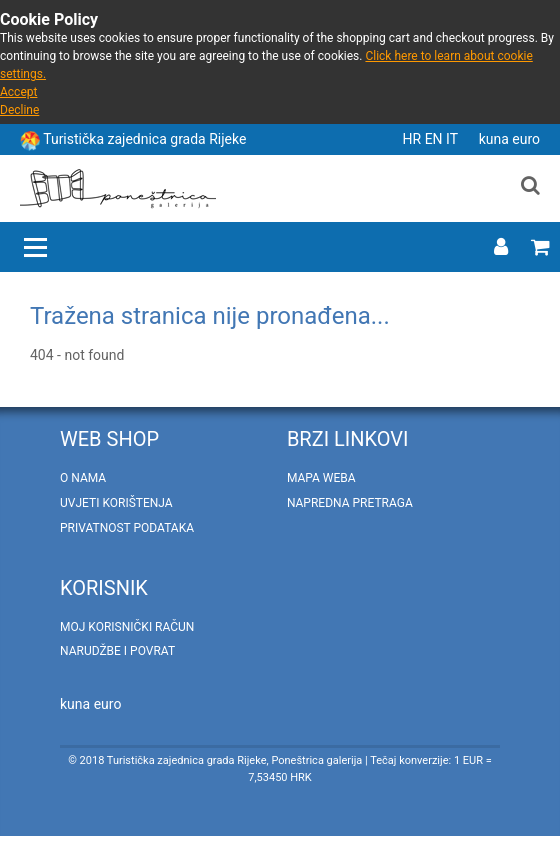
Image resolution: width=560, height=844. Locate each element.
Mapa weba (321, 478)
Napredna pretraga (350, 503)
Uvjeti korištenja (116, 503)
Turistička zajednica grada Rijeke (144, 139)
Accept (18, 92)
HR (414, 139)
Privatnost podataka (127, 528)
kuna (496, 139)
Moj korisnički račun (127, 627)
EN (435, 139)
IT (453, 139)
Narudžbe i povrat (117, 651)
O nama (83, 478)
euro (526, 139)
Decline (19, 110)
